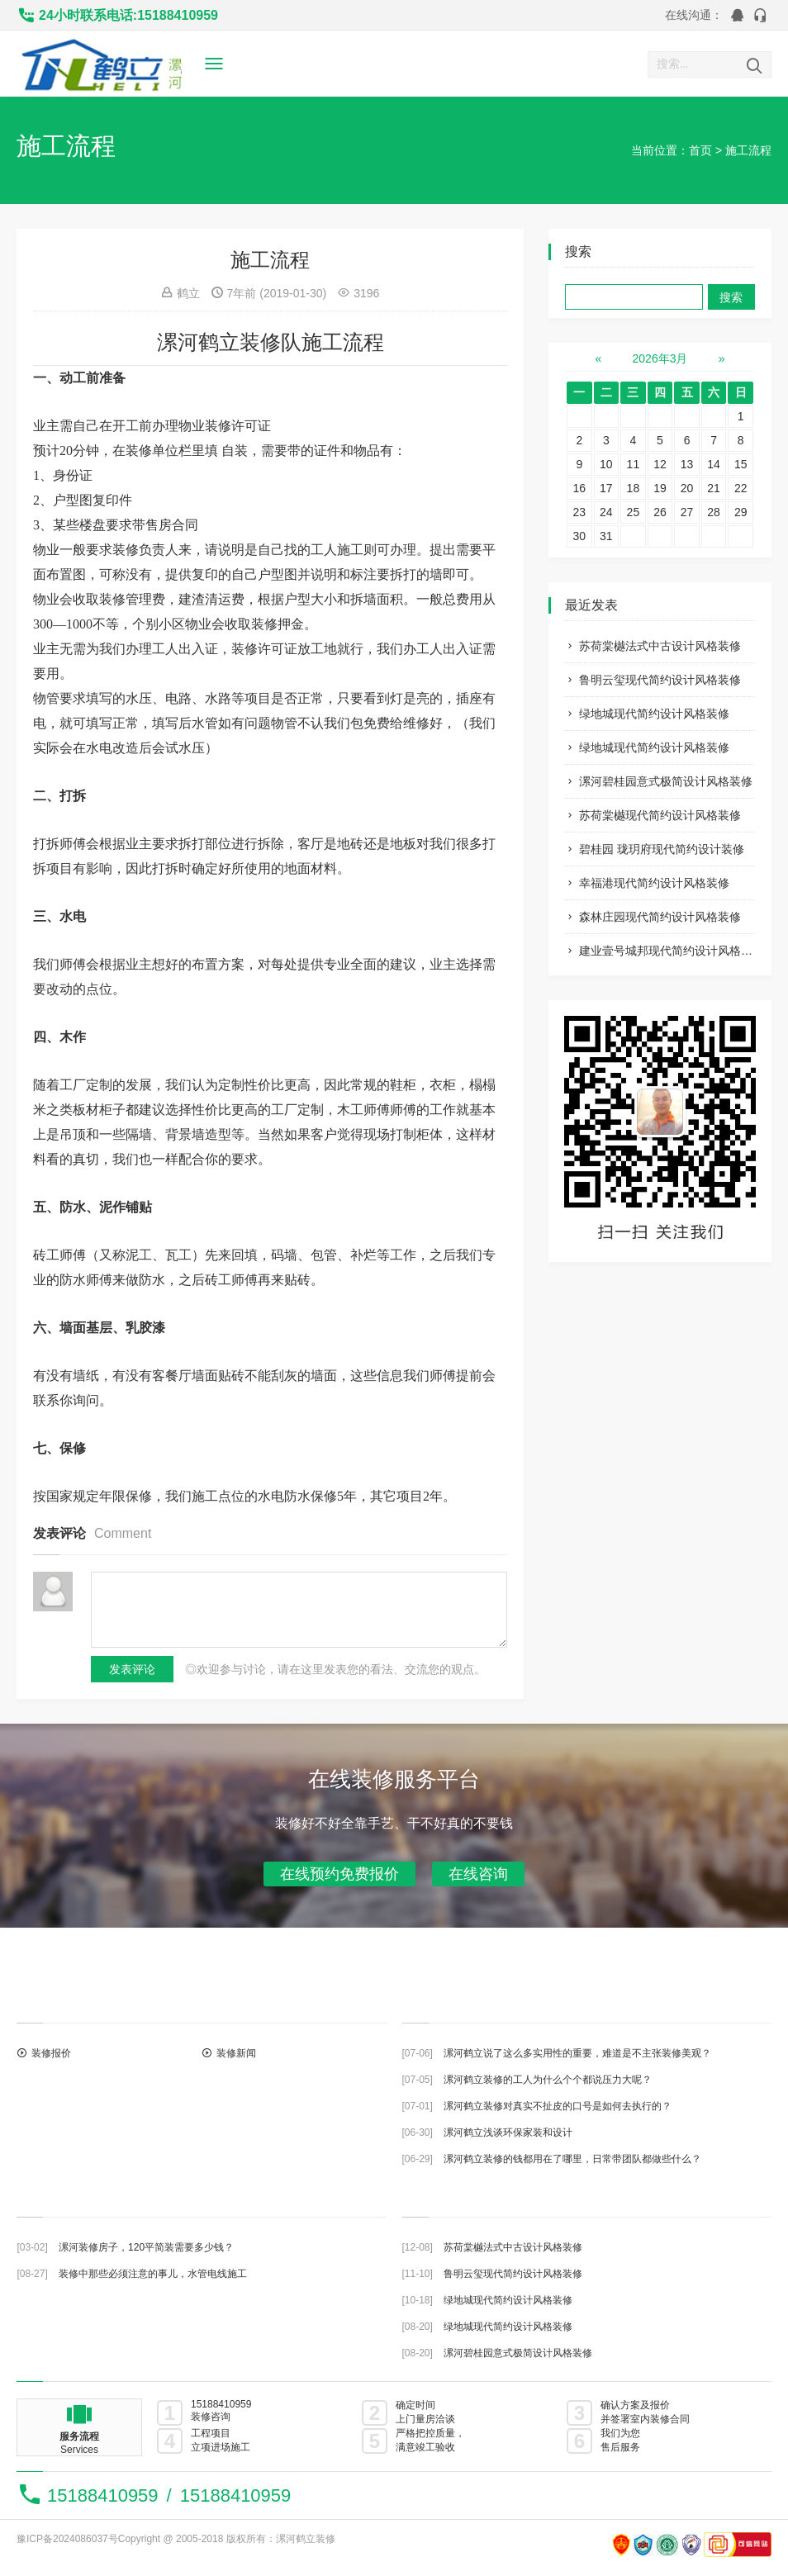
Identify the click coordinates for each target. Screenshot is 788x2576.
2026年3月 (660, 358)
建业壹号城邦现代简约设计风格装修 (671, 950)
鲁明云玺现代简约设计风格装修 (660, 679)
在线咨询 (478, 1874)
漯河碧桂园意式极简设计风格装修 (665, 781)
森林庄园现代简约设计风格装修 (660, 916)
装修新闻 (236, 2053)
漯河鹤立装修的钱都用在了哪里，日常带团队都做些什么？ (572, 2159)
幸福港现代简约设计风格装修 (654, 883)
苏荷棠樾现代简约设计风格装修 (660, 815)
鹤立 (188, 293)
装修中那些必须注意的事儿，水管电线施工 (153, 2273)
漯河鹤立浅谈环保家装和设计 (508, 2132)
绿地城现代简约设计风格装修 (654, 713)
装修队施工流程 (312, 342)
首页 (700, 150)
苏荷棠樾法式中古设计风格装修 (660, 645)
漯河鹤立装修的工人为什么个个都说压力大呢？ (548, 2079)
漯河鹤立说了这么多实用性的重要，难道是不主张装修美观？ (577, 2053)
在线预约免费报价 (339, 1874)
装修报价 (51, 2053)
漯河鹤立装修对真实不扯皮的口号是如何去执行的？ (558, 2106)
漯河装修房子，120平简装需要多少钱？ (146, 2247)
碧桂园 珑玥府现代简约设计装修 (661, 849)
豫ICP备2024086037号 (67, 2539)
